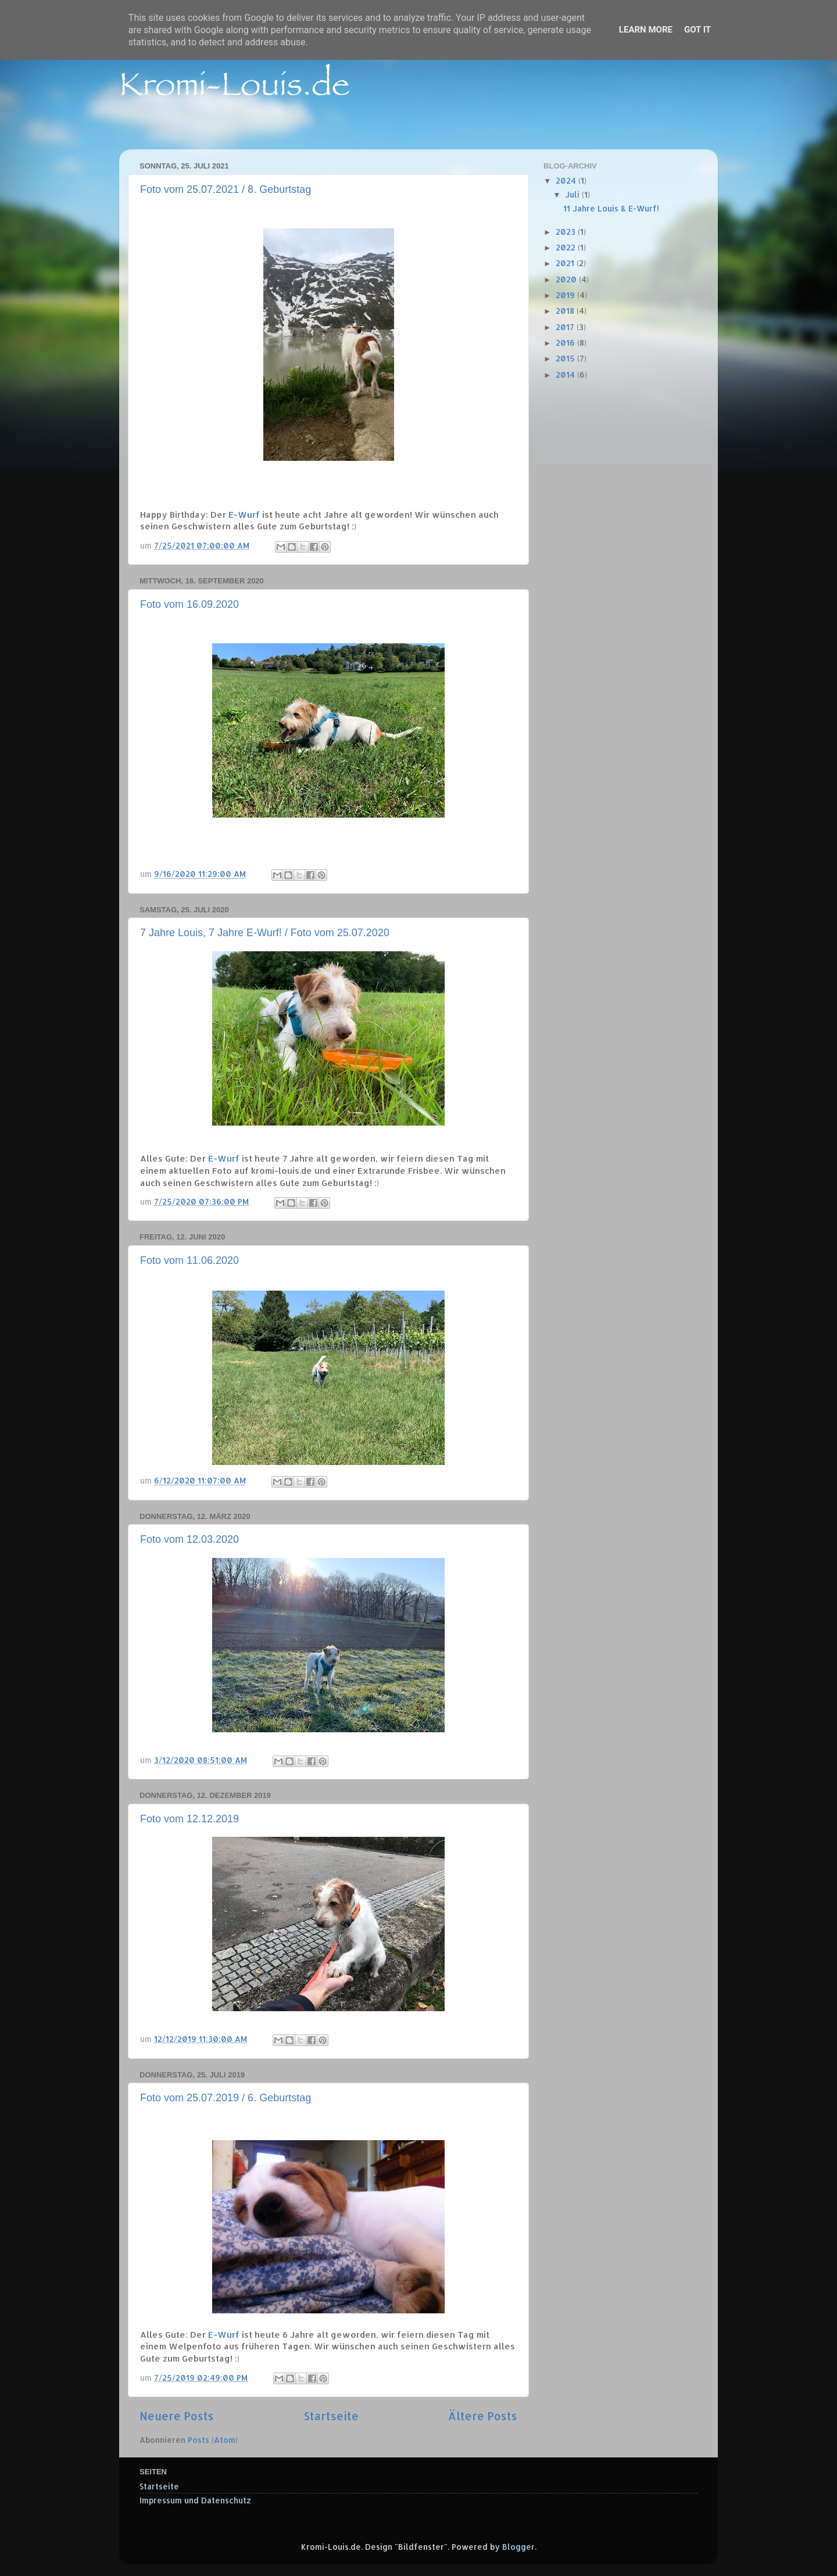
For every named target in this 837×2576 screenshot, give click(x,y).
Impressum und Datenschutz (195, 2500)
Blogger (518, 2547)
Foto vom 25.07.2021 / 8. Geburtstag (225, 189)
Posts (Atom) (213, 2440)
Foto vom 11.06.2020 (189, 1260)
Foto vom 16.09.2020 (189, 604)
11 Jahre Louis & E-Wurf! (611, 208)
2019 (566, 295)
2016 (566, 342)
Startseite (331, 2416)
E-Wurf (244, 514)
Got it (697, 29)
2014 (566, 374)
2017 (566, 327)
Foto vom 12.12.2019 (189, 1819)
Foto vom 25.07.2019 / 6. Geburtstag (225, 2098)
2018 (566, 311)
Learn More (646, 29)
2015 (566, 358)
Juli (573, 194)
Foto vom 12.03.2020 (189, 1539)
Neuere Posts (177, 2416)
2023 (567, 232)
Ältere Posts (482, 2416)
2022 (567, 247)
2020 (567, 279)
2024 (567, 180)
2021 (566, 263)
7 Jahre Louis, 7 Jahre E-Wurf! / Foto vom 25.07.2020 (264, 932)
